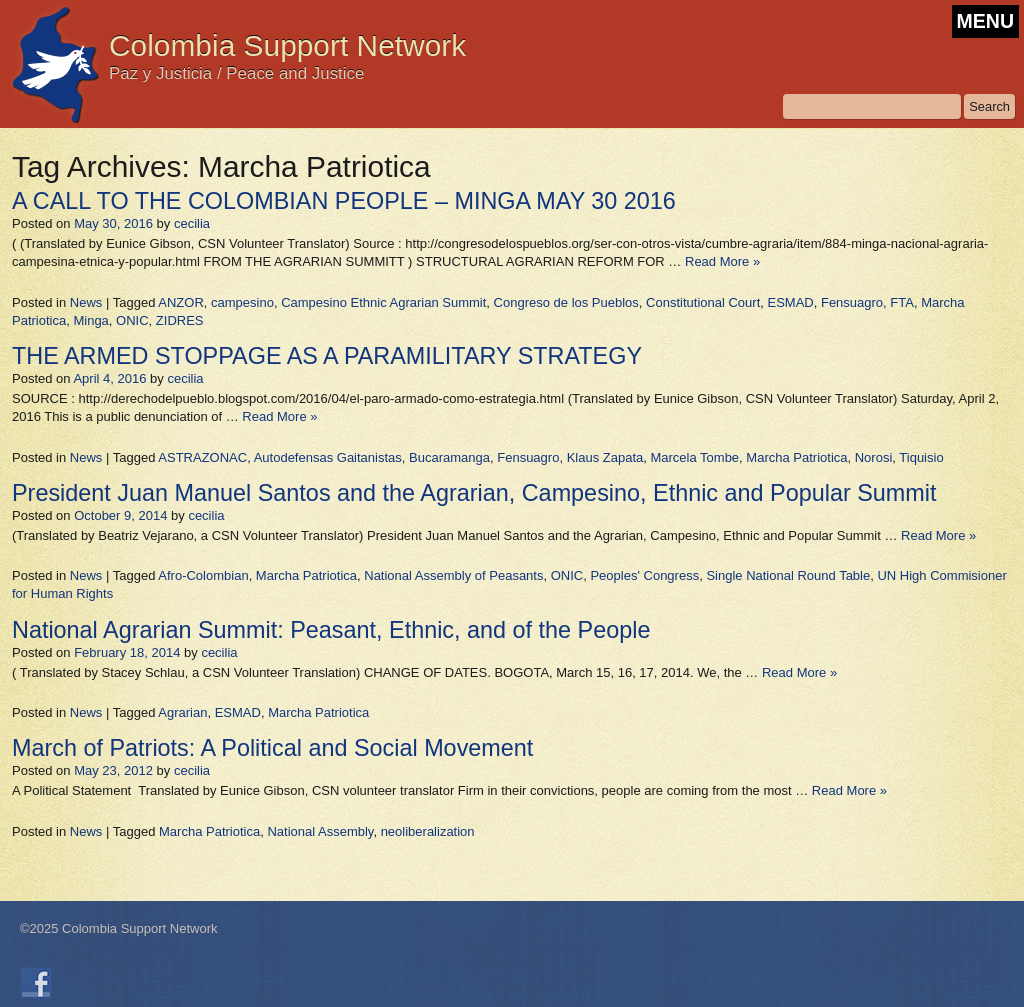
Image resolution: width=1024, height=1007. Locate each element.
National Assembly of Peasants (453, 575)
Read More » (722, 261)
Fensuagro (852, 302)
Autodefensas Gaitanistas (328, 457)
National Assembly (320, 831)
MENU (985, 21)
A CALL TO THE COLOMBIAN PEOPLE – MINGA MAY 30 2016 (344, 201)
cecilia (192, 223)
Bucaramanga (449, 457)
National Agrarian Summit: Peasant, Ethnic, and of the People (331, 630)
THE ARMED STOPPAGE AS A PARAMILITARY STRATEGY (327, 356)
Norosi (874, 457)
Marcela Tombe (694, 457)
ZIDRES (180, 320)
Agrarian (182, 712)
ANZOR (181, 302)
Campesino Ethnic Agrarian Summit (383, 302)
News (86, 302)
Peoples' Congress (644, 575)
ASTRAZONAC (202, 457)
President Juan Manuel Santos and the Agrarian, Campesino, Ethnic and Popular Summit (474, 493)
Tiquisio (921, 457)
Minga (90, 320)
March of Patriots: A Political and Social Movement (272, 748)
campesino (242, 302)
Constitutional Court (703, 302)
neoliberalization (428, 831)
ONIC (132, 320)
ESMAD (790, 302)
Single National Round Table (788, 575)
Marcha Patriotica (796, 457)
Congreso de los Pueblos (566, 302)
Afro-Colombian (203, 575)
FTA (902, 302)
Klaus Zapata (605, 457)
